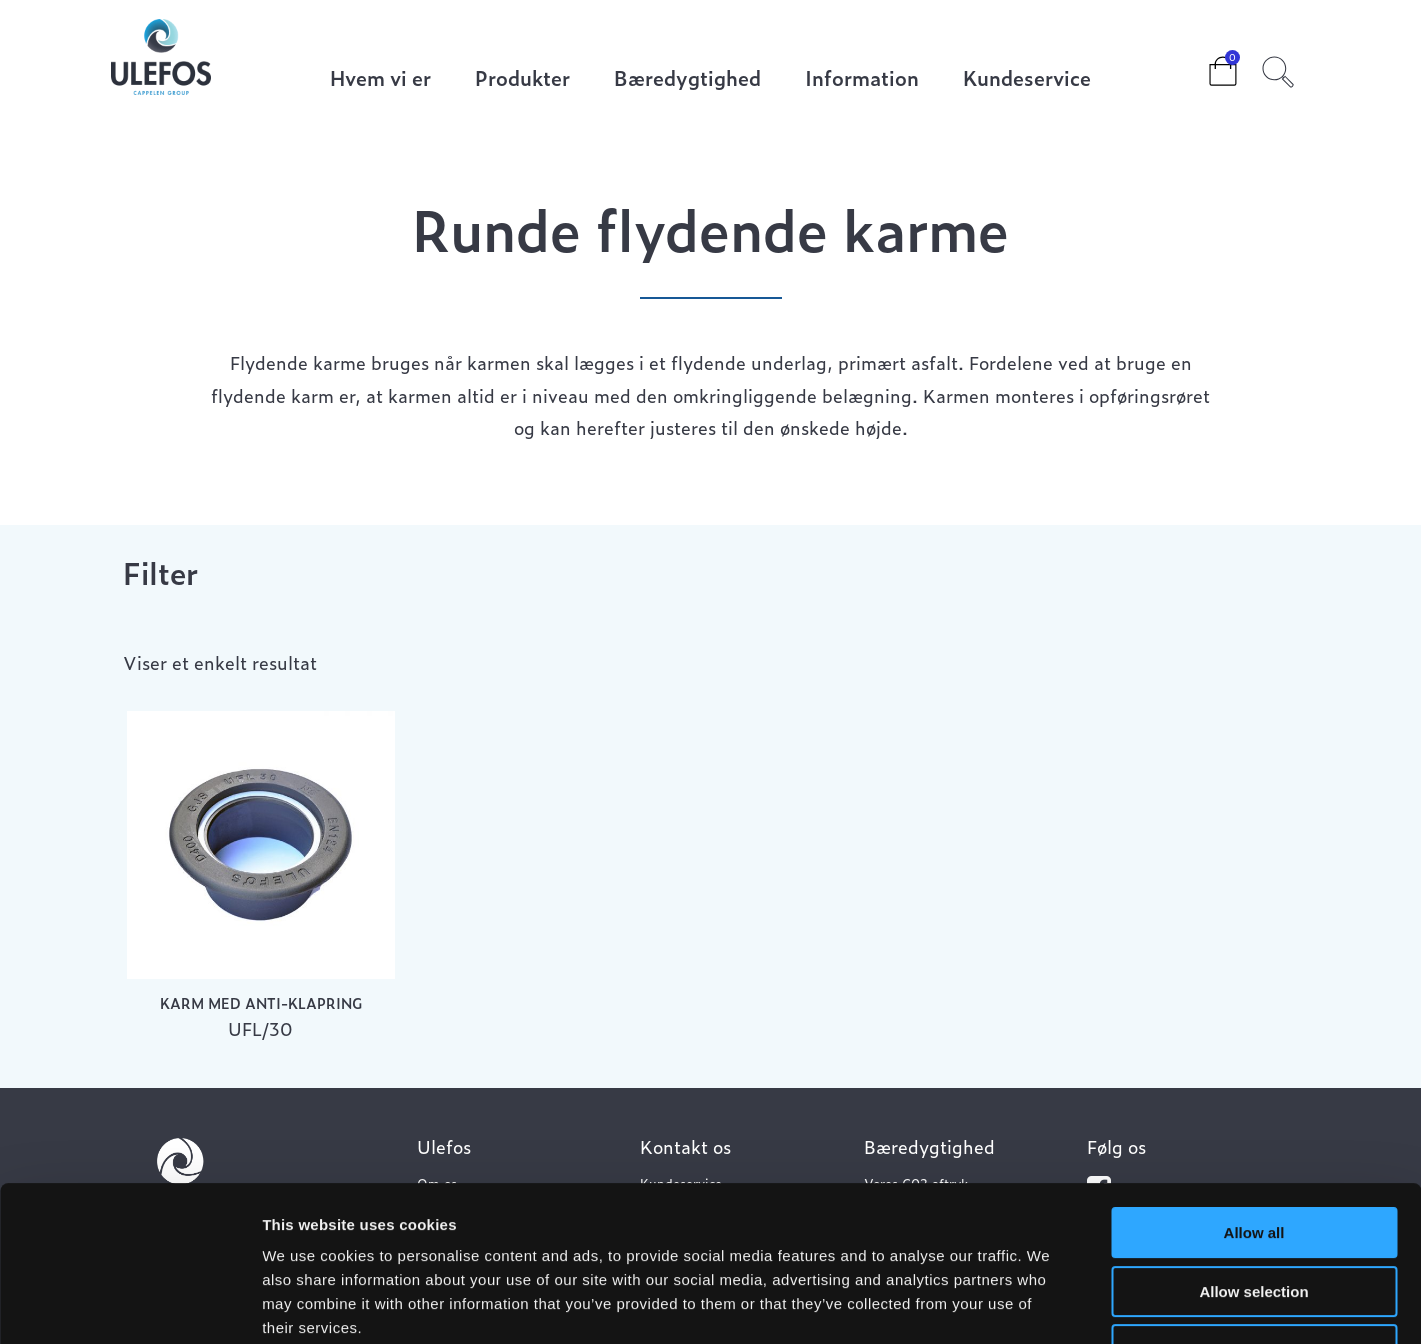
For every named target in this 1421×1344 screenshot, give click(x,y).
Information (862, 79)
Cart (1207, 65)
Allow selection (1253, 1158)
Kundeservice (1027, 79)
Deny (1254, 1216)
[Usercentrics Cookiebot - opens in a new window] (129, 1305)
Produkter (522, 79)
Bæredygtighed (687, 79)
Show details (1049, 1304)
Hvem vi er (380, 79)
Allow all (1254, 1099)
